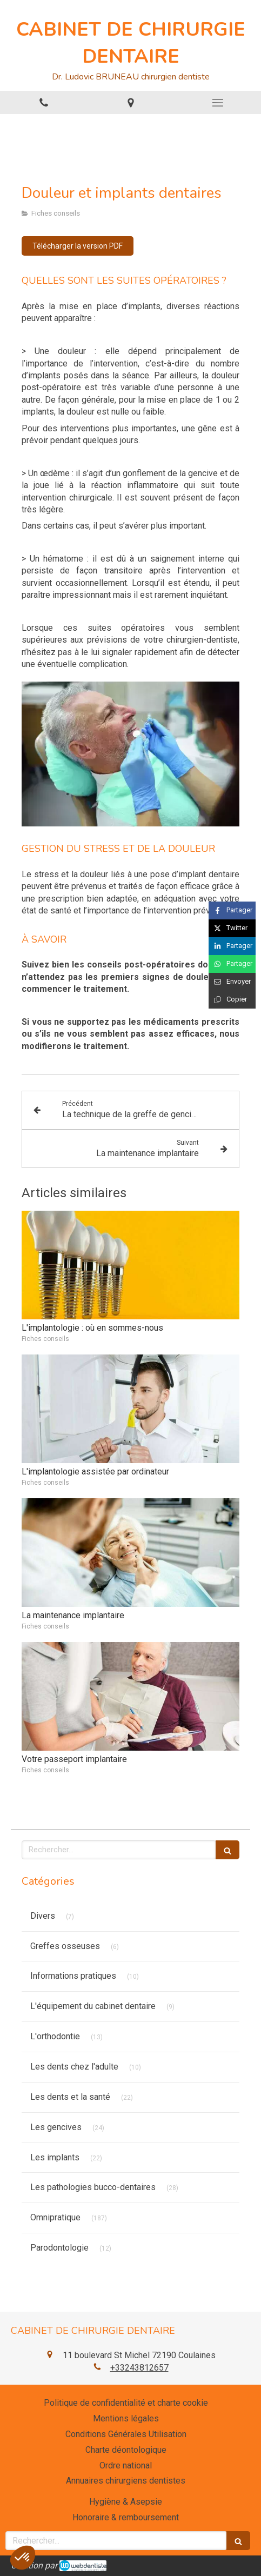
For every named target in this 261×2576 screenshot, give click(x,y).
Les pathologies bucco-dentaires (93, 2187)
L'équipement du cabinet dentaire (93, 2006)
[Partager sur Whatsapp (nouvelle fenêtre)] (232, 964)
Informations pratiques (73, 1976)
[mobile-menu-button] (217, 103)
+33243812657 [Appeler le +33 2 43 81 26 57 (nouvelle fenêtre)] (139, 2368)
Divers (42, 1916)
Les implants (54, 2157)
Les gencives (56, 2127)
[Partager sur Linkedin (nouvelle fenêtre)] (232, 946)
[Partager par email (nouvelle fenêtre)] (232, 982)
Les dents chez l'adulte (74, 2066)
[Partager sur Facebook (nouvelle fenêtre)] (232, 910)
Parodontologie (59, 2248)
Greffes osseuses (65, 1946)
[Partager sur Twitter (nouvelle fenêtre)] (232, 928)
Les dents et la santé (70, 2097)
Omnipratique (55, 2217)
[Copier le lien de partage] (232, 1000)
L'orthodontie (55, 2036)
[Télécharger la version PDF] (77, 246)
